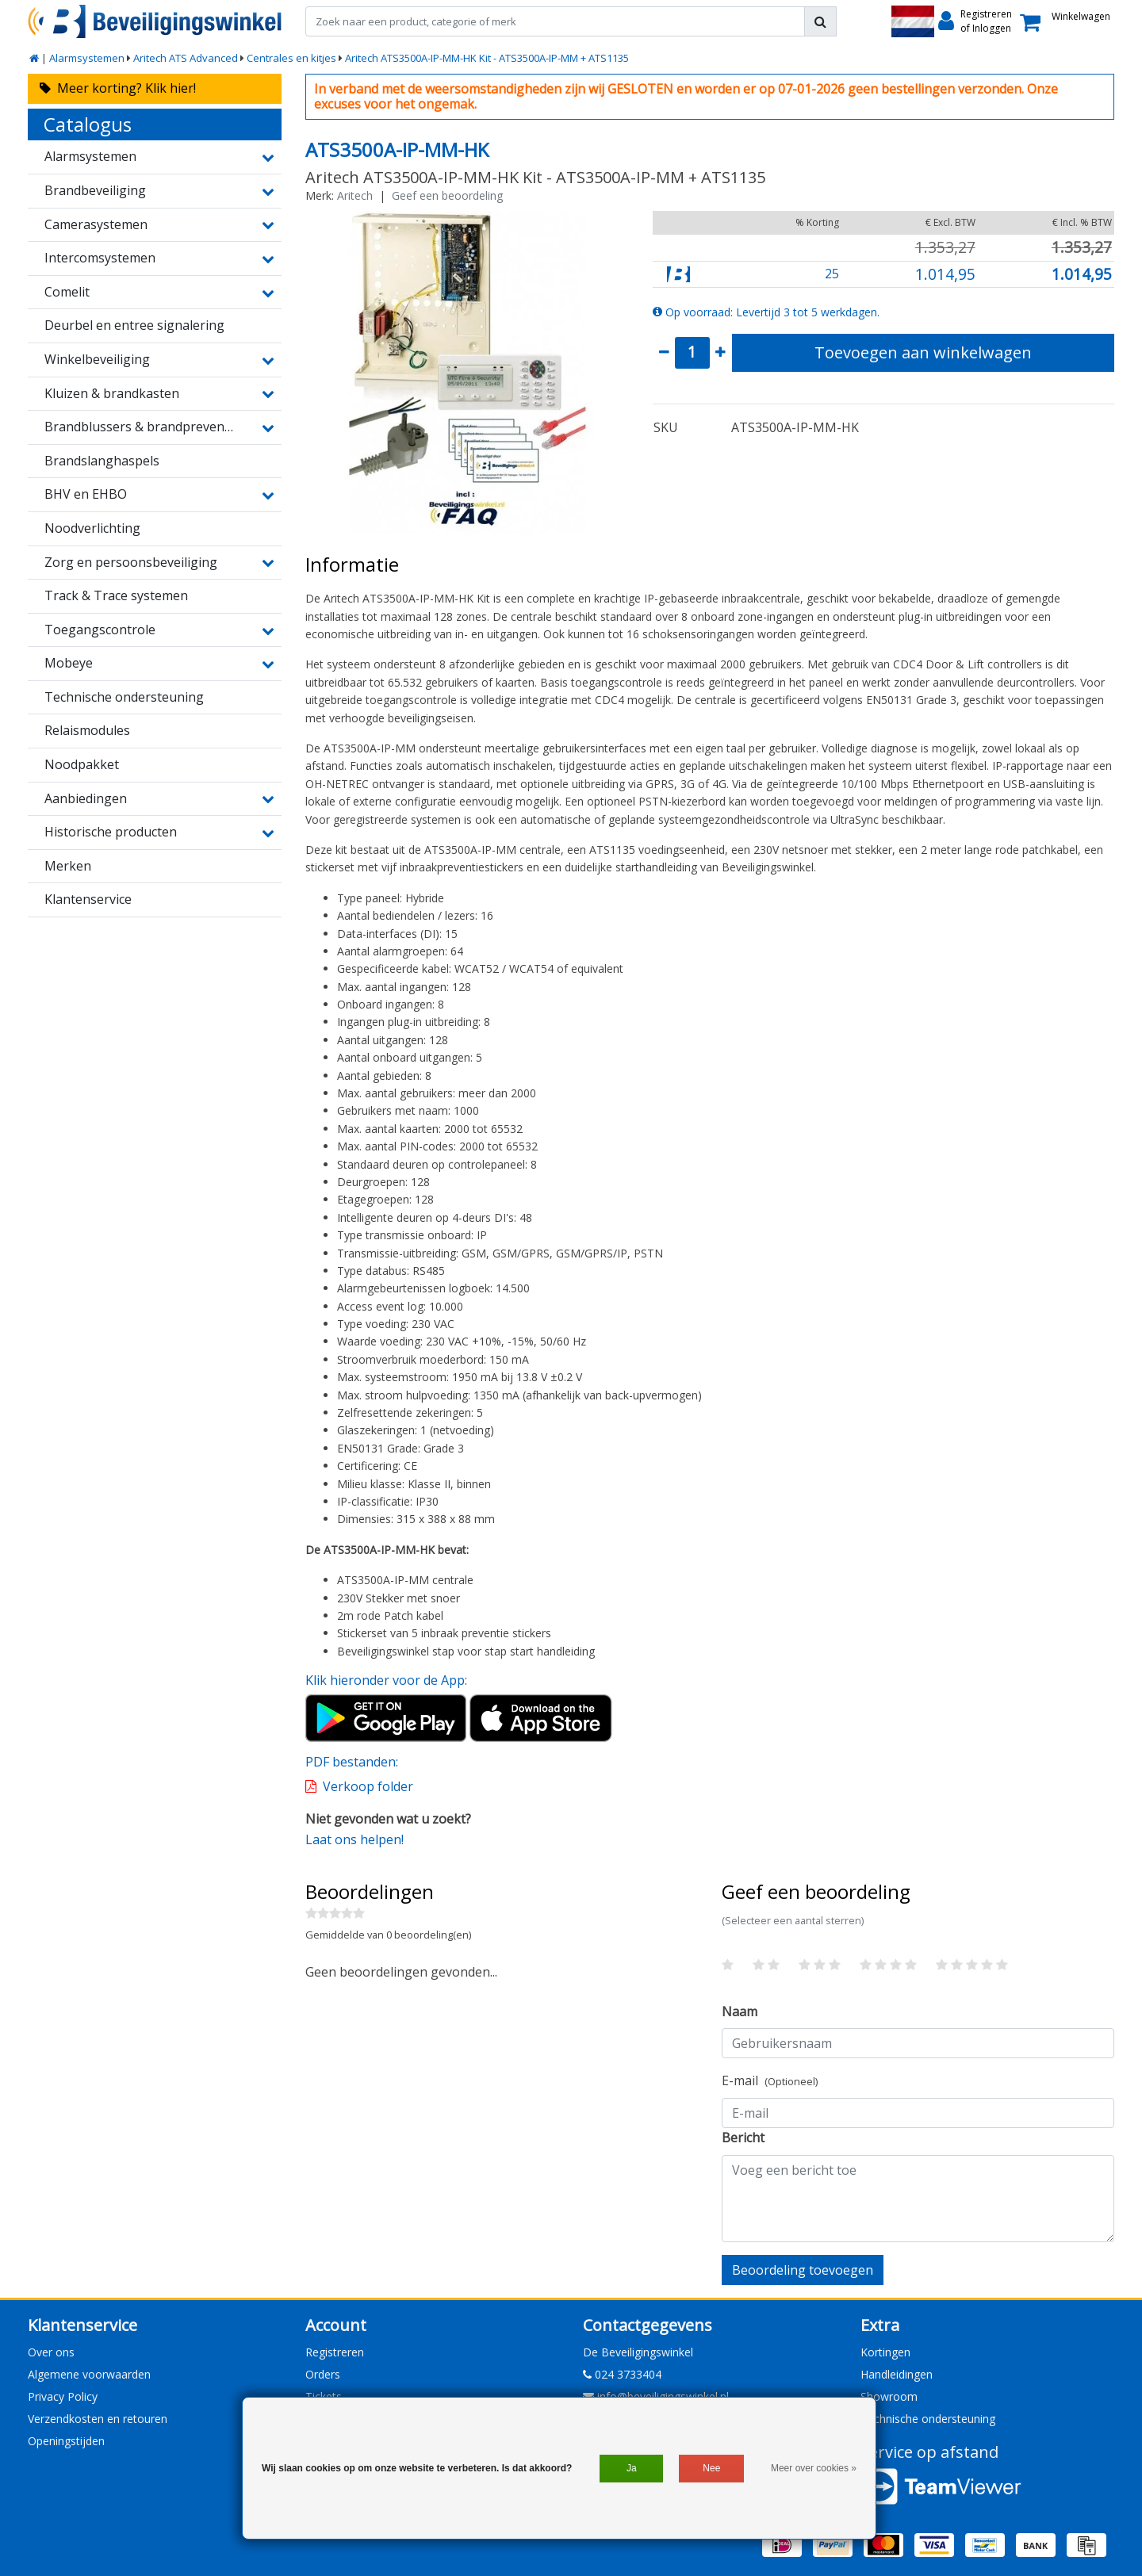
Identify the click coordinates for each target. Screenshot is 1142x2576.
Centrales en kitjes (291, 58)
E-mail (770, 2080)
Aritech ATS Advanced (185, 58)
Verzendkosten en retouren (97, 2418)
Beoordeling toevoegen (802, 2270)
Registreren (334, 2352)
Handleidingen (896, 2374)
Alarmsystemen (87, 58)
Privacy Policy (63, 2396)
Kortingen (885, 2352)
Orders (322, 2374)
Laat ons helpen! (354, 1839)
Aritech (355, 195)
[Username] (918, 2043)
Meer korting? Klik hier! (118, 88)
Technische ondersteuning (927, 2418)
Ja (632, 2468)
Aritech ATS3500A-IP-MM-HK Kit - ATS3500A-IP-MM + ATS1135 (487, 58)
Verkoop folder (368, 1786)
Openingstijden (66, 2440)
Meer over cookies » (813, 2468)
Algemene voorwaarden (89, 2374)
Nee (711, 2468)
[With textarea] (918, 2198)
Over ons (51, 2352)
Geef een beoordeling (447, 195)
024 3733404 (622, 2374)
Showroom (889, 2396)
